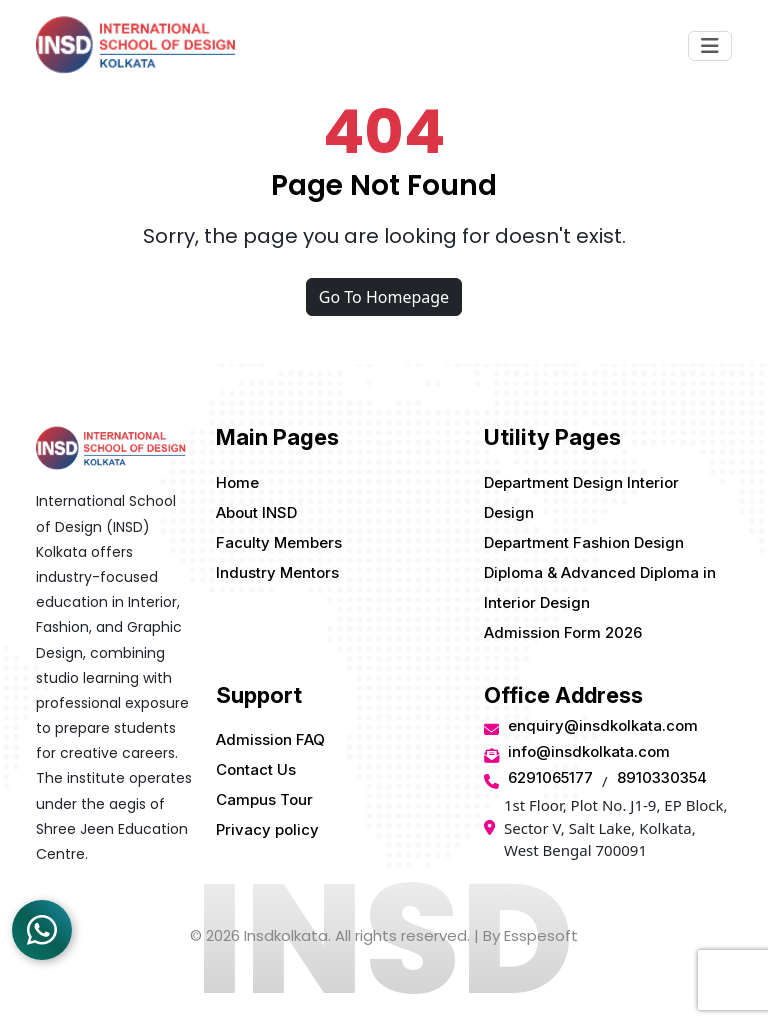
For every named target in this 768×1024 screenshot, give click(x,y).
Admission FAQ (270, 739)
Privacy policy (267, 829)
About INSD (256, 512)
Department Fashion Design (584, 542)
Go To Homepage (384, 297)
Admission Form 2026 (563, 632)
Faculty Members (279, 542)
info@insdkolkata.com (589, 751)
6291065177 (550, 777)
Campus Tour (264, 799)
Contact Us (256, 769)
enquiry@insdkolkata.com (603, 725)
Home (237, 482)
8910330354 (662, 777)
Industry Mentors (277, 572)
